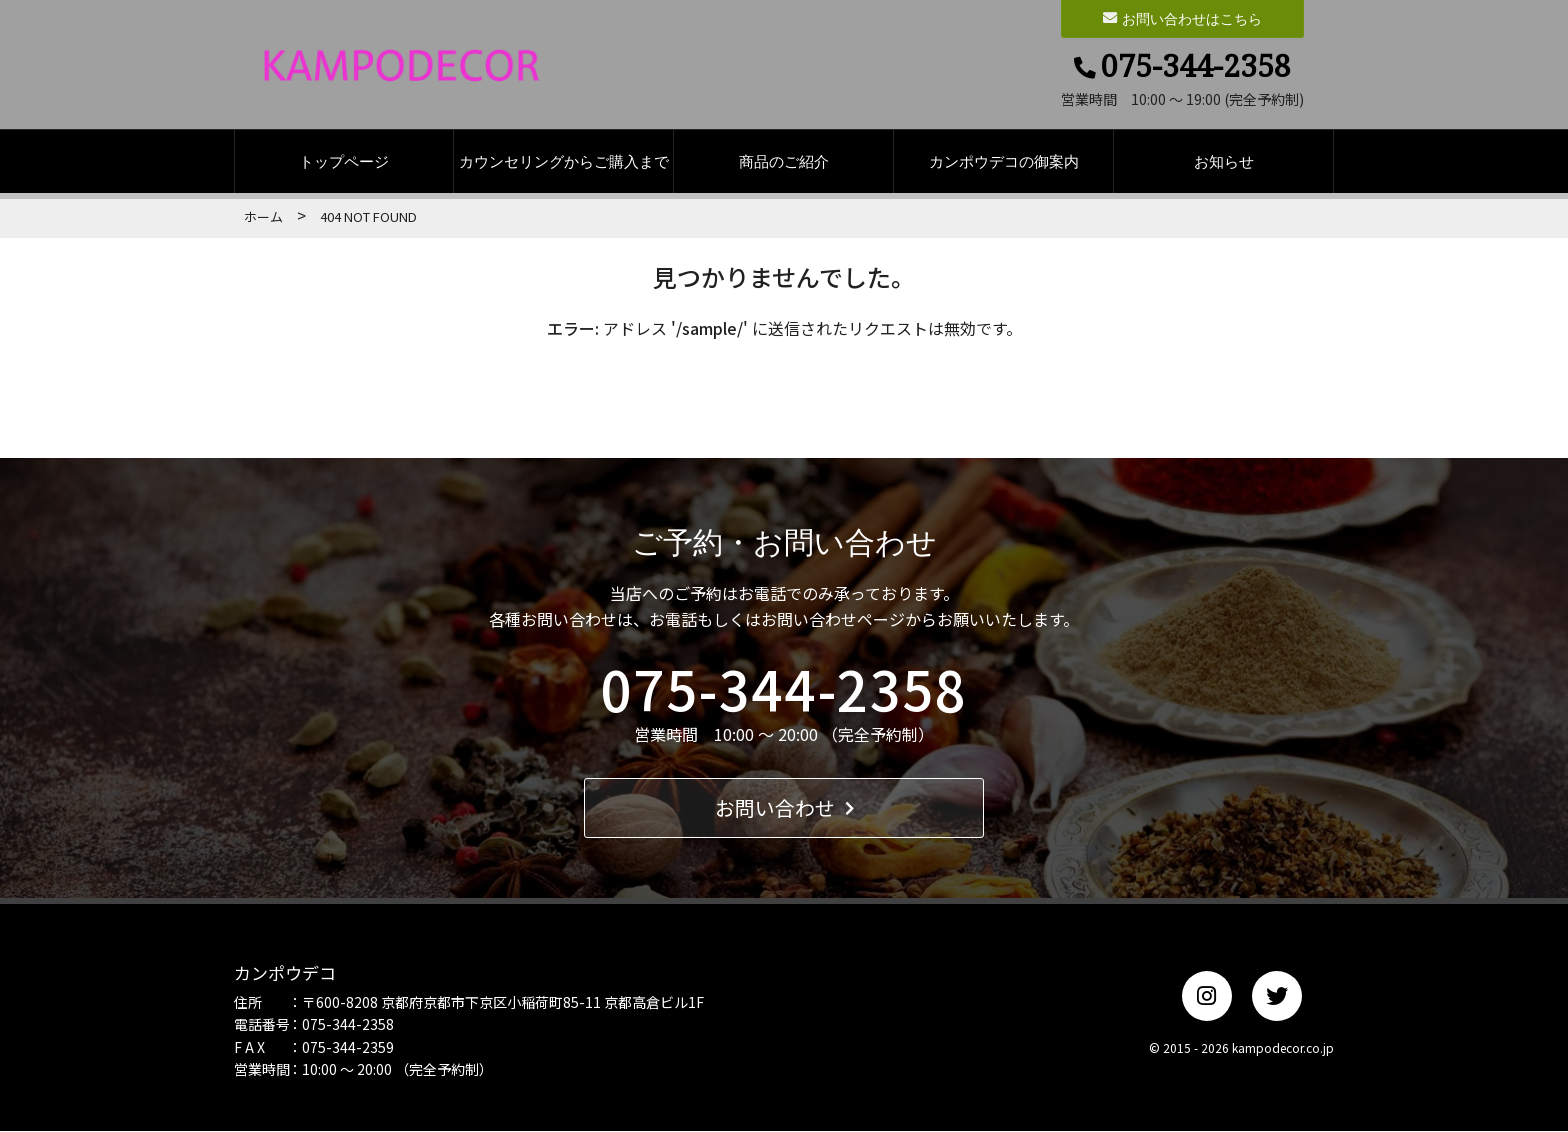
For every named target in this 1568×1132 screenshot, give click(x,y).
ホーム (263, 216)
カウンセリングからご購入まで (564, 162)
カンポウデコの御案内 (1004, 162)
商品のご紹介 (784, 162)
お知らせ (1224, 162)
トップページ (344, 162)
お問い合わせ (784, 808)
